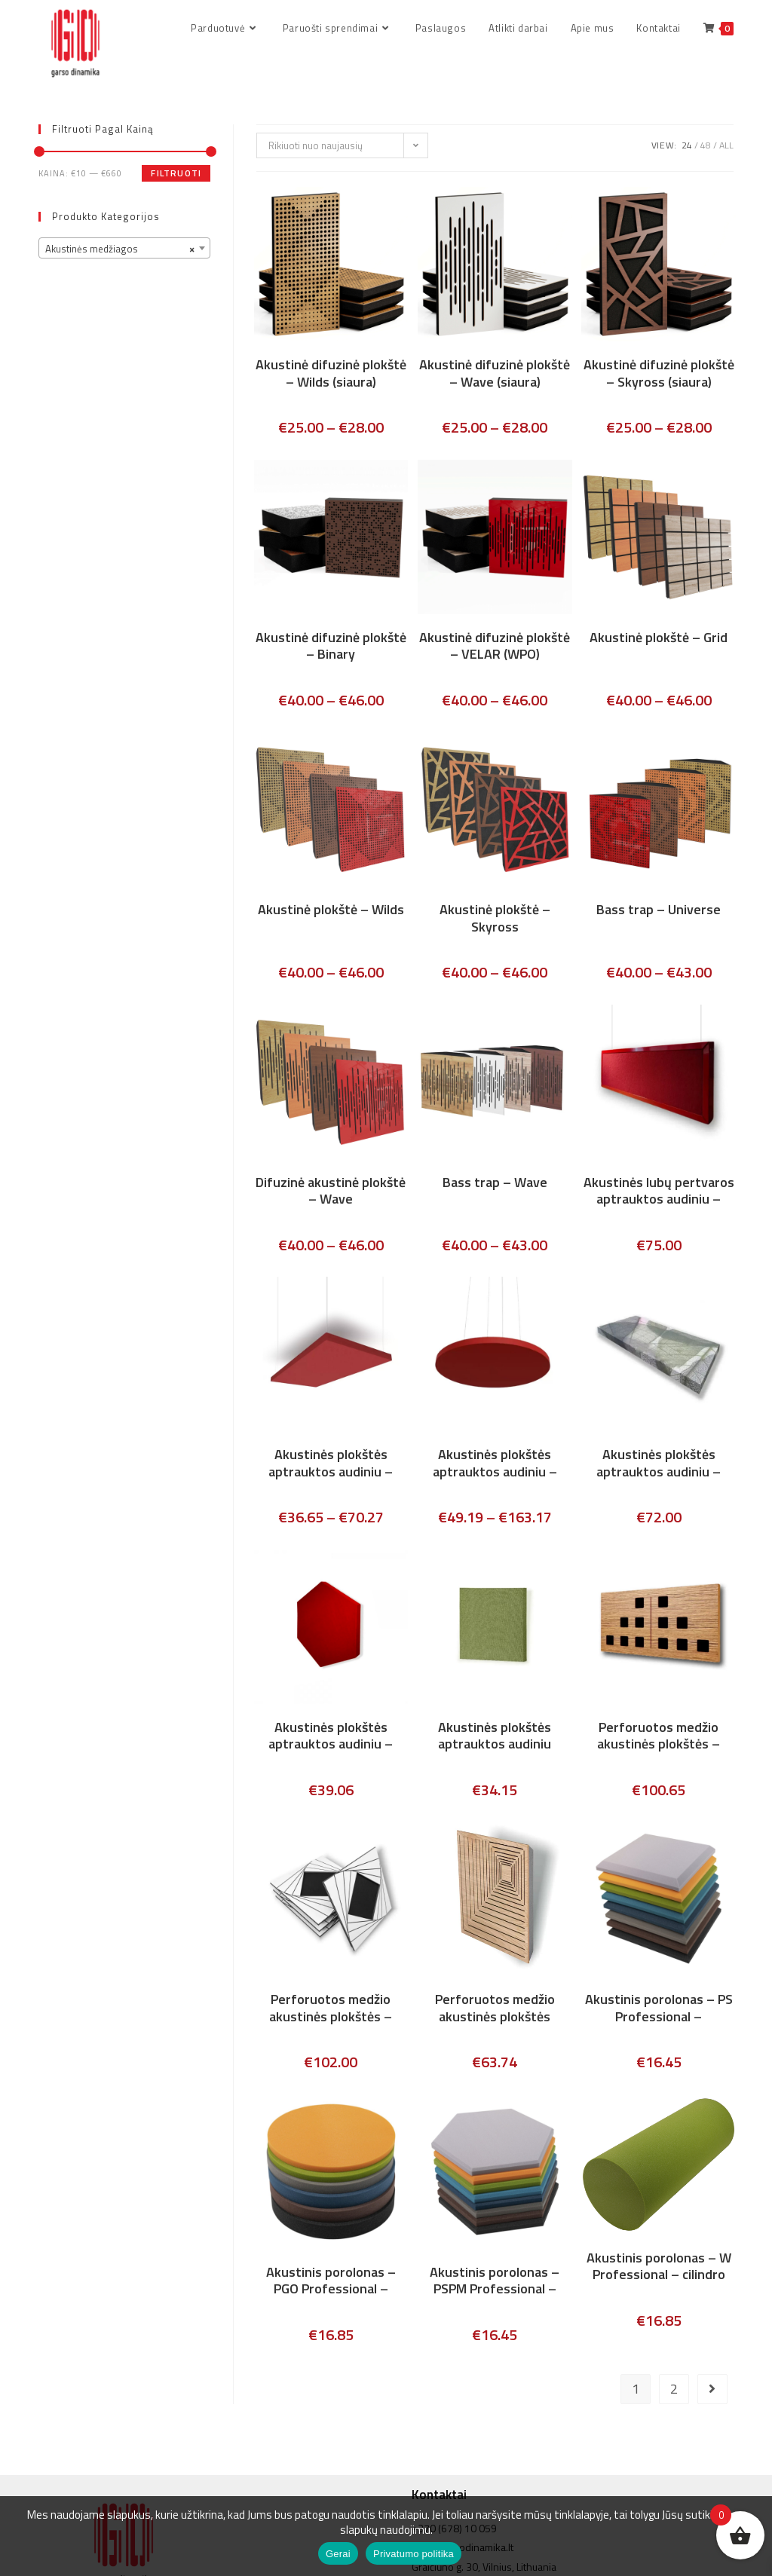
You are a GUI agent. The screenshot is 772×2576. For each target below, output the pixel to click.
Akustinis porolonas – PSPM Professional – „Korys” (494, 2282)
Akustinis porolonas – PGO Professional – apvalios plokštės (331, 2282)
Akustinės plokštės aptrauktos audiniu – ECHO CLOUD (330, 1465)
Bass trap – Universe (658, 912)
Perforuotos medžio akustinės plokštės (495, 2010)
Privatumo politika (413, 2553)
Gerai (338, 2553)
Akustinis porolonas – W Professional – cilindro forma (659, 2268)
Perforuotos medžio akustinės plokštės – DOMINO (658, 1737)
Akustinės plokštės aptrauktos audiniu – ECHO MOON (495, 1465)
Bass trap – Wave (495, 1184)
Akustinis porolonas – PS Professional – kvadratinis (659, 2010)
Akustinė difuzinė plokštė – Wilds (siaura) (331, 375)
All (726, 146)
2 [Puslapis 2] (674, 2390)
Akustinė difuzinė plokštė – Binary (331, 647)
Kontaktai (439, 2463)
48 (705, 146)
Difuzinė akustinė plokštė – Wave (331, 1192)
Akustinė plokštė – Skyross (495, 920)
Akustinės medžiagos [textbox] (120, 250)
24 (687, 146)
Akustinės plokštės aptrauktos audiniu (494, 1737)
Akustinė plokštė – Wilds (331, 912)
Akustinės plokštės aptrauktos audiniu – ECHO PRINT (658, 1465)
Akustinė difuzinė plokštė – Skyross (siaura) (659, 375)
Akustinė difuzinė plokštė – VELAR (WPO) (494, 647)
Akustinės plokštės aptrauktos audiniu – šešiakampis (330, 1737)
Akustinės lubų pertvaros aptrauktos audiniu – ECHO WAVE (659, 1192)
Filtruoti (176, 174)
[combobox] (124, 249)
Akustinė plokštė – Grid (659, 639)
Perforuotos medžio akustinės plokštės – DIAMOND (330, 2010)
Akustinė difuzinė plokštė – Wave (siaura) (494, 375)
